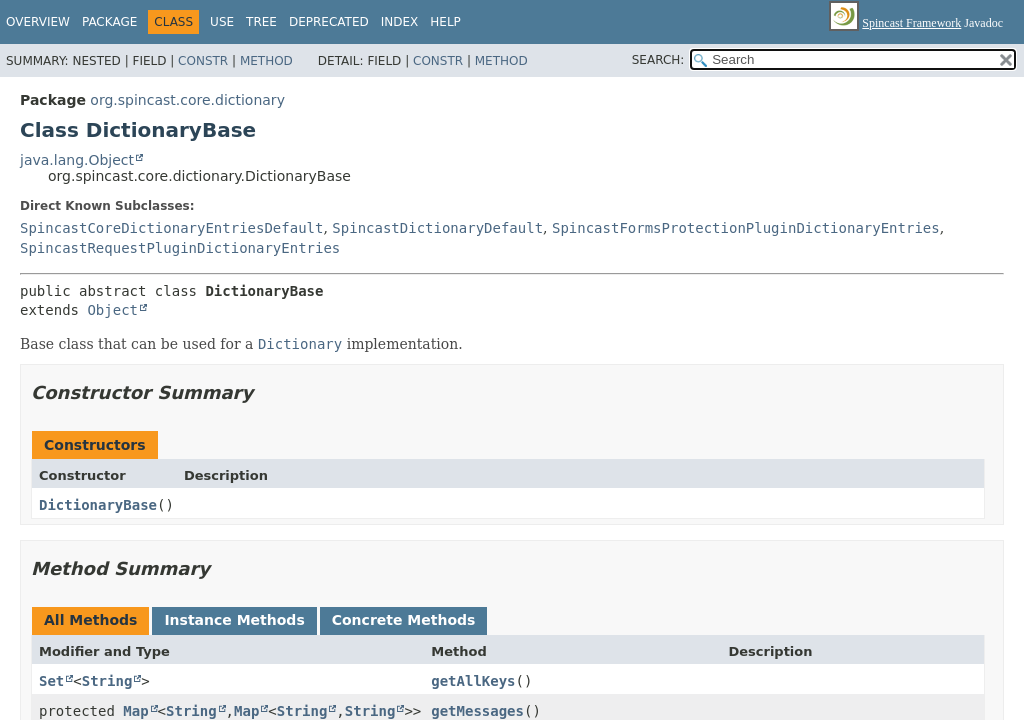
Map (135, 711)
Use (222, 22)
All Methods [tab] (90, 620)
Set (51, 681)
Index (400, 22)
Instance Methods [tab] (234, 620)
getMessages (477, 711)
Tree (261, 22)
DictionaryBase (98, 505)
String (107, 681)
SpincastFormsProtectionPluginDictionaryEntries (746, 228)
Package (109, 22)
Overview (38, 22)
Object (112, 310)
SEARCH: (658, 60)
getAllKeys (473, 681)
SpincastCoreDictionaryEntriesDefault (171, 228)
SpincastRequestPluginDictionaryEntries (180, 248)
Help (445, 22)
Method (266, 61)
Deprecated (329, 22)
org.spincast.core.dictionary (187, 100)
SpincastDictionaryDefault (437, 228)
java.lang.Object (77, 160)
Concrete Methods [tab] (404, 620)
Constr (203, 61)
